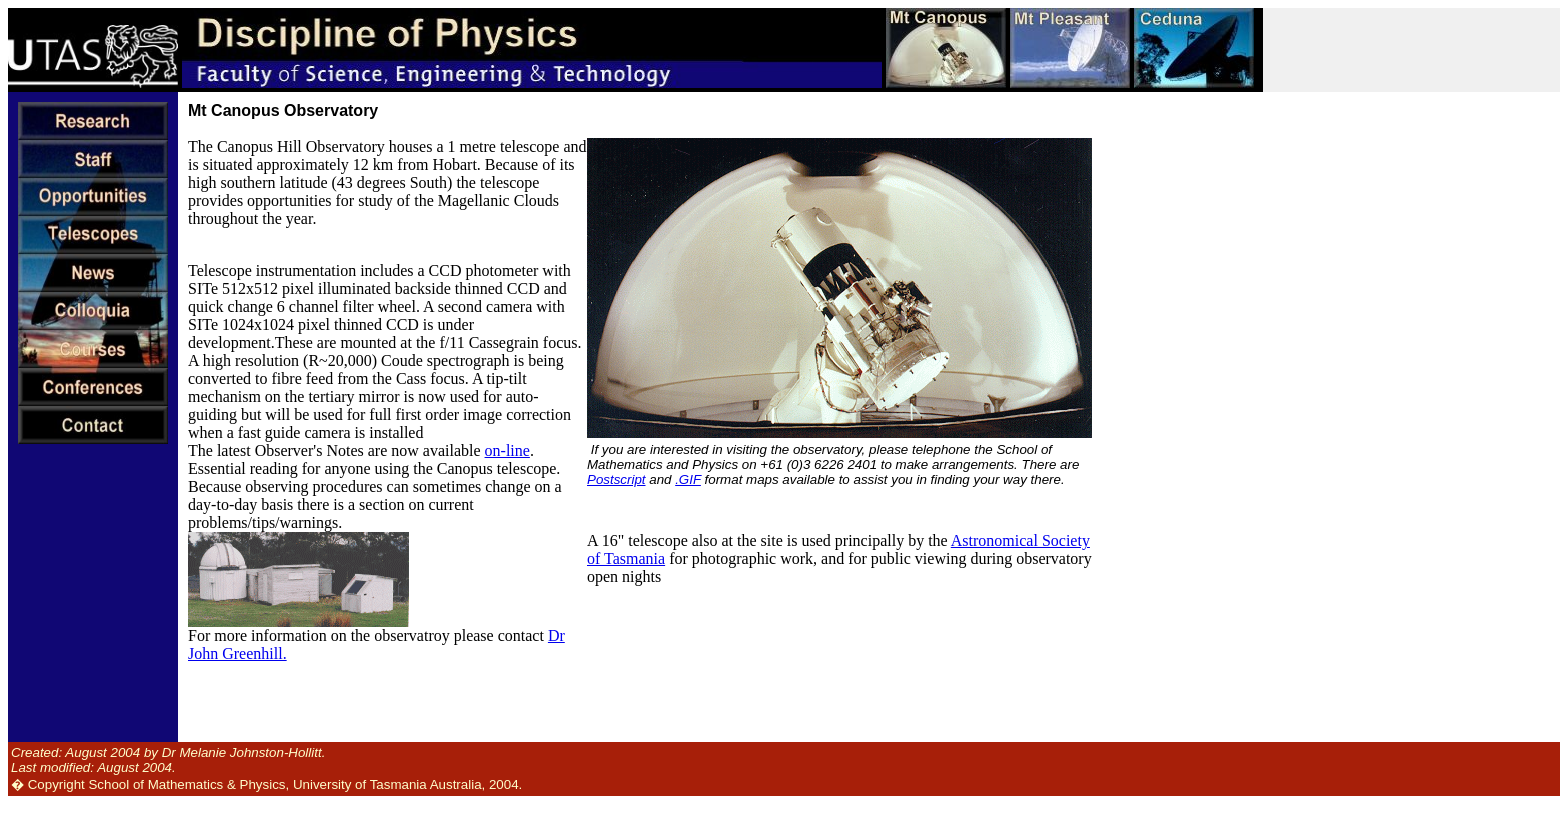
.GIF (688, 479)
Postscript (616, 479)
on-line (507, 450)
